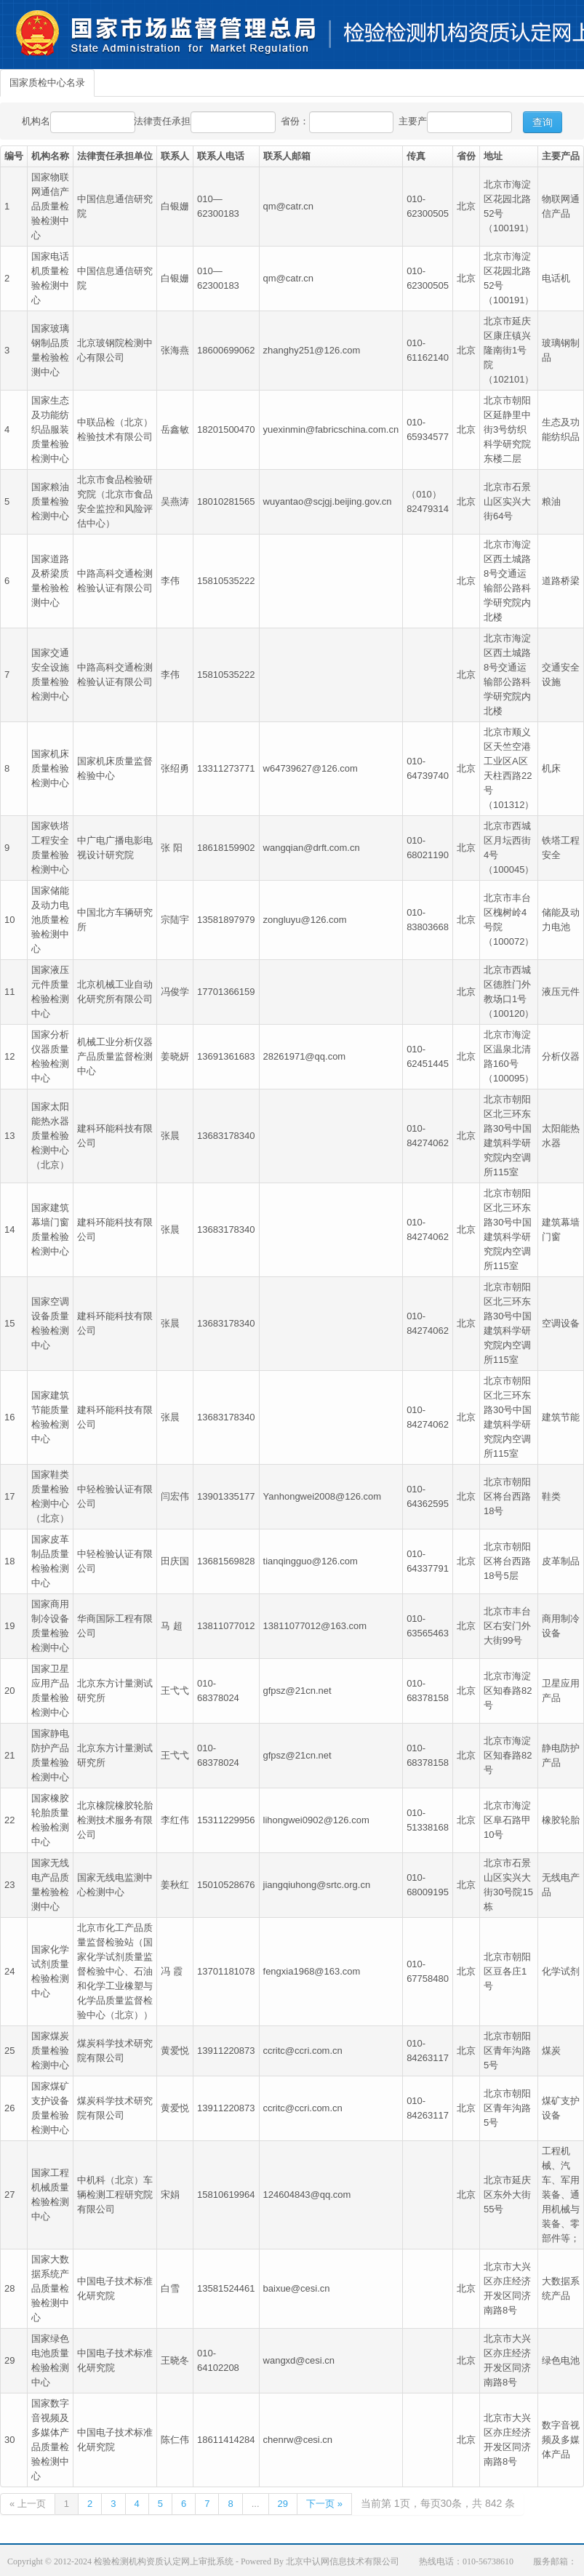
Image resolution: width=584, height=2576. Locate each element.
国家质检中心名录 (47, 82)
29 (283, 2503)
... (256, 2503)
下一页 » (324, 2503)
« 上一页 (27, 2503)
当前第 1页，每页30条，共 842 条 (438, 2503)
